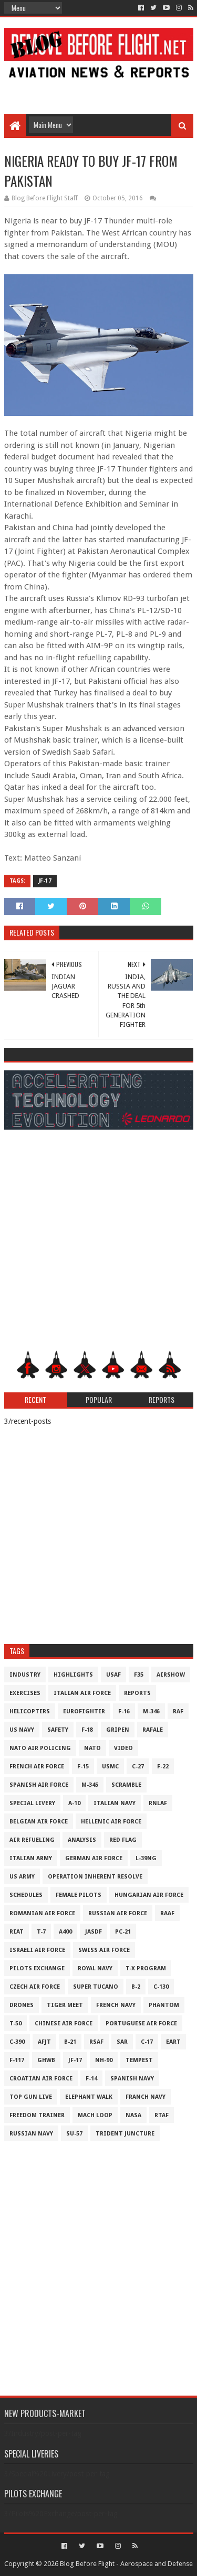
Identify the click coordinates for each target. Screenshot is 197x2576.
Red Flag (123, 1840)
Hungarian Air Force (149, 1895)
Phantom (164, 2005)
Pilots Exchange (37, 1968)
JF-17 (44, 881)
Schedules (26, 1895)
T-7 (41, 1931)
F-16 (124, 1711)
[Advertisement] (98, 90)
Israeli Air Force (37, 1950)
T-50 (15, 2023)
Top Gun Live (30, 2097)
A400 (65, 1931)
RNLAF (158, 1803)
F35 (138, 1674)
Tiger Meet (65, 2005)
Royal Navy (95, 1968)
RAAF (167, 1913)
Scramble (126, 1784)
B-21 (70, 2041)
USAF (113, 1674)
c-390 (17, 2041)
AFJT (44, 2041)
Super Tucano (95, 1986)
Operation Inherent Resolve (95, 1876)
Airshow (171, 1674)
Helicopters (29, 1711)
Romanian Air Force (42, 1913)
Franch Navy (145, 2097)
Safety (57, 1729)
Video (123, 1748)
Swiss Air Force (104, 1950)
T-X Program (146, 1968)
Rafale (152, 1729)
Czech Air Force (34, 1986)
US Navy (21, 1729)
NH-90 (103, 2060)
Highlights (73, 1674)
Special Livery (32, 1803)
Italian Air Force (82, 1693)
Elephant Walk (88, 2097)
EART (173, 2041)
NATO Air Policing (40, 1748)
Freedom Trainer (37, 2115)
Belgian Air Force (38, 1821)
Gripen (117, 1729)
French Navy (116, 2005)
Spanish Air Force (38, 1784)
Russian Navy (31, 2133)
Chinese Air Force (63, 2023)
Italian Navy (115, 1803)
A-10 (74, 1803)
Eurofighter (84, 1711)
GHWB (46, 2060)
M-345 (89, 1784)
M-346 (151, 1711)
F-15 (83, 1766)
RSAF (96, 2041)
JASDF (93, 1931)
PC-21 (123, 1931)
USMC (110, 1766)
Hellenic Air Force (111, 1821)
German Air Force (93, 1858)
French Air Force (36, 1766)
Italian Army (30, 1858)
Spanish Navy (132, 2078)
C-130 (161, 1986)
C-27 (138, 1766)
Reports (137, 1693)
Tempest (139, 2060)
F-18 (87, 1729)
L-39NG (146, 1858)
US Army (22, 1876)
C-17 (147, 2041)
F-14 (91, 2078)
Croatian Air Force (40, 2078)
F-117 (16, 2060)
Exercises (24, 1693)
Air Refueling (32, 1840)
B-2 (135, 1986)
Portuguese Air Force (141, 2023)
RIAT (16, 1931)
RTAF (161, 2115)
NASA (133, 2115)
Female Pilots (78, 1895)
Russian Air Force (117, 1913)
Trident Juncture (125, 2133)
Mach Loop (95, 2115)
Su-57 (74, 2133)
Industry (24, 1674)
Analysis (82, 1840)
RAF (178, 1711)
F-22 (163, 1766)
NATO (92, 1748)
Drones (21, 2005)
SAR (122, 2041)
